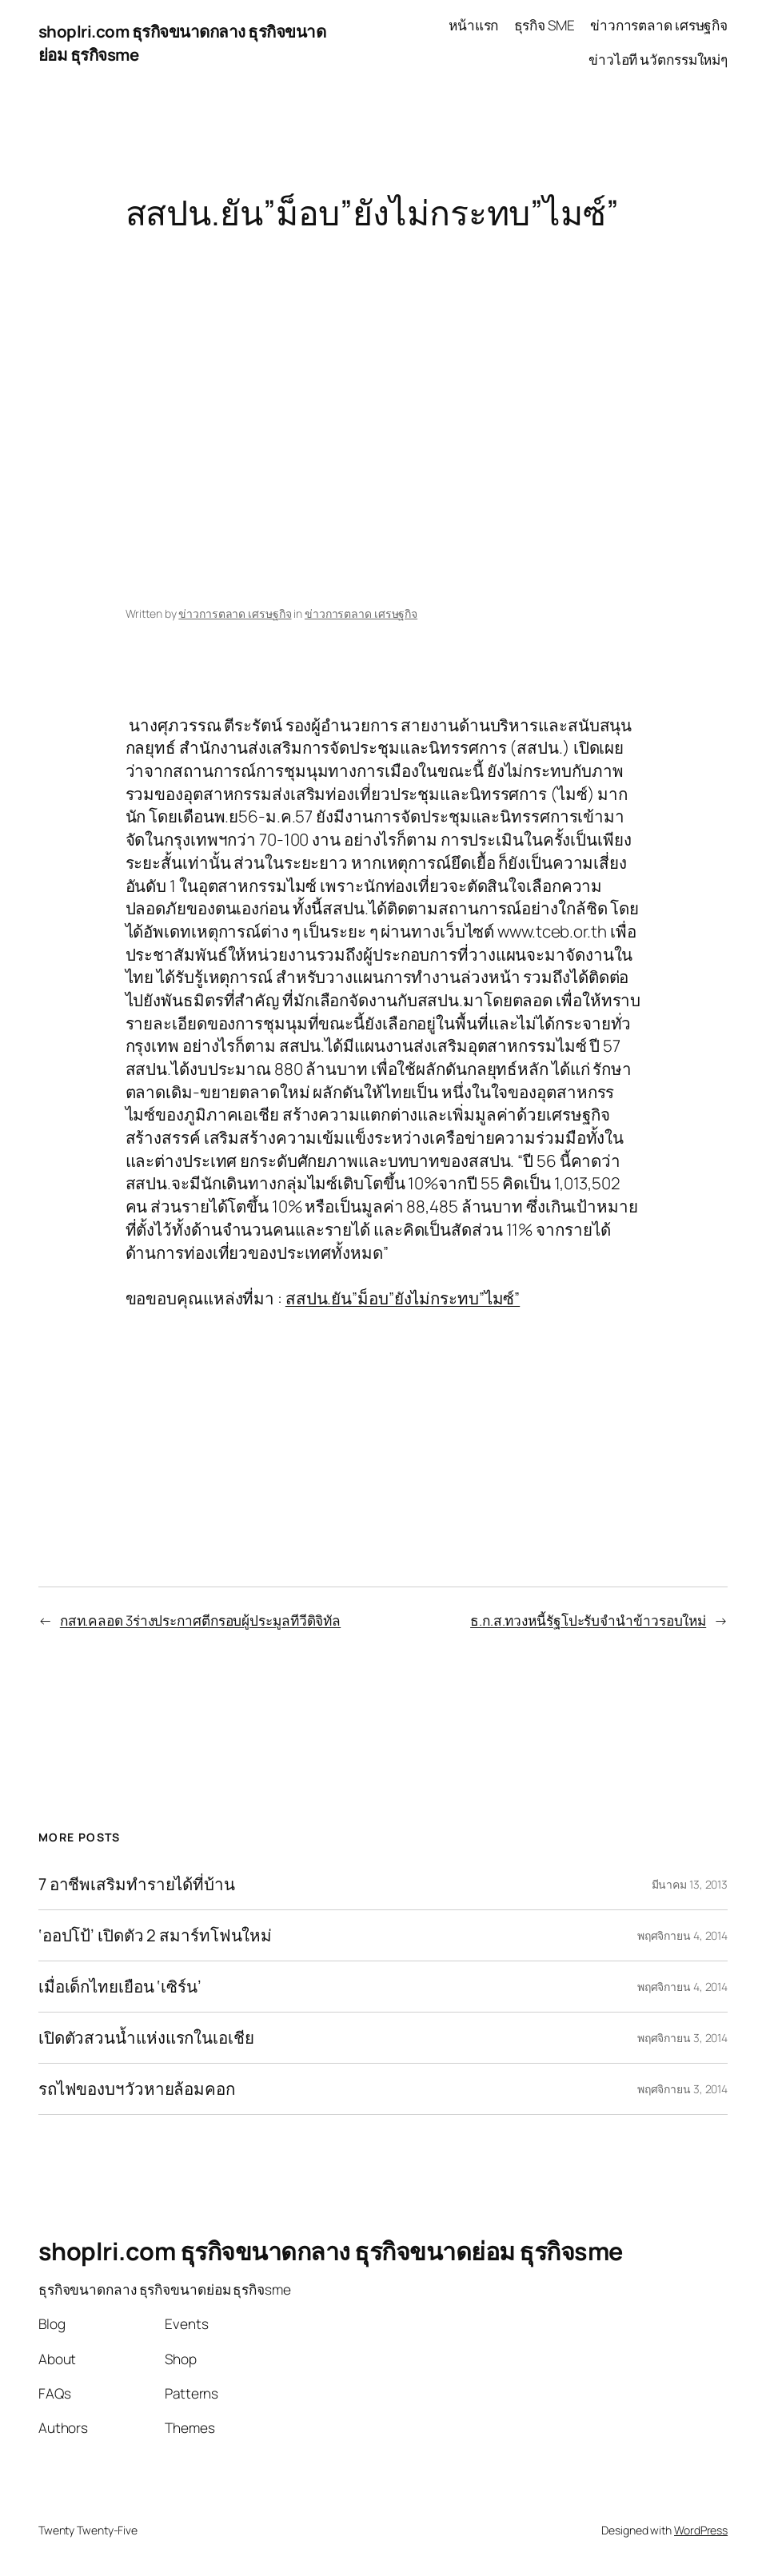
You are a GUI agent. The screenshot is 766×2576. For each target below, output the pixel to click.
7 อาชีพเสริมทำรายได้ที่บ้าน (136, 1884)
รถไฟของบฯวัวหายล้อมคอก (136, 2089)
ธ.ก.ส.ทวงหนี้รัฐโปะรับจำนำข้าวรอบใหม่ (588, 1620)
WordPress (701, 2530)
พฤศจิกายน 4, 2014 (682, 1935)
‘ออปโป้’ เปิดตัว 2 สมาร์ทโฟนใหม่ (155, 1935)
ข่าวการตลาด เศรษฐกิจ (234, 613)
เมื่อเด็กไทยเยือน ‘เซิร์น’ (119, 1986)
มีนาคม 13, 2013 (690, 1884)
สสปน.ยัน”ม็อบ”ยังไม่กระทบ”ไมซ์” (402, 1298)
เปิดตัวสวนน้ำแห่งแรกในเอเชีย (146, 2038)
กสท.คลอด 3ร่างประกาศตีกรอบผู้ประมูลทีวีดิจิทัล (200, 1620)
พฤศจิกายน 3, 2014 (682, 2037)
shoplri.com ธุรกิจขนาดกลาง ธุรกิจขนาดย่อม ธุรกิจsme (330, 2250)
